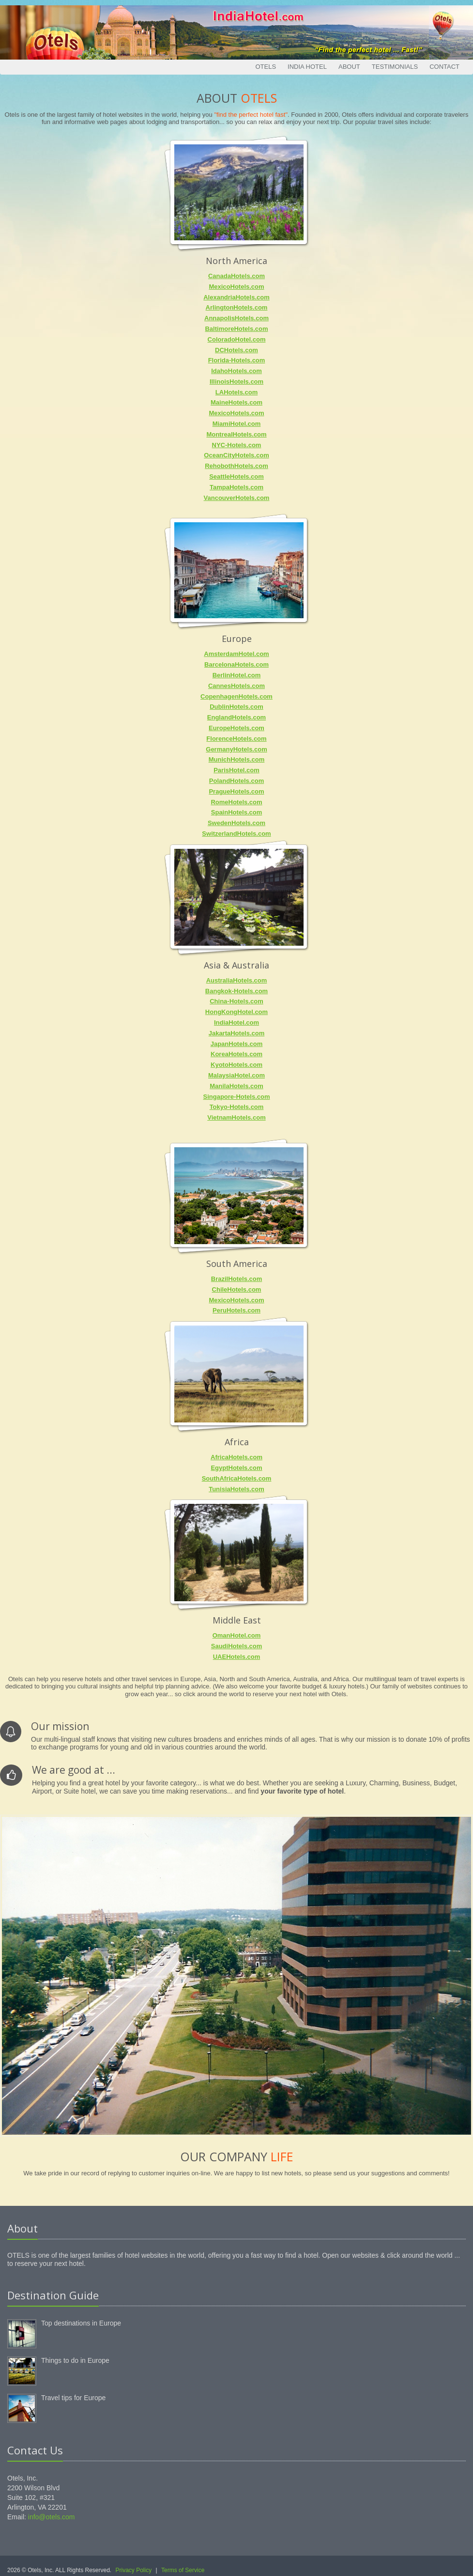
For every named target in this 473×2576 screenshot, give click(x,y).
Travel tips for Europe (73, 2398)
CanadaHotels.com (236, 276)
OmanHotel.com (237, 1635)
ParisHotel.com (236, 770)
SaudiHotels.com (236, 1646)
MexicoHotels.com (236, 286)
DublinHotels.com (236, 706)
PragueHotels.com (236, 791)
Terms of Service (182, 2570)
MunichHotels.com (237, 759)
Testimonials (395, 66)
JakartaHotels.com (237, 1033)
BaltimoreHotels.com (236, 328)
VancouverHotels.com (237, 497)
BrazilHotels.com (236, 1278)
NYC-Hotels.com (236, 445)
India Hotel (307, 66)
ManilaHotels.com (236, 1086)
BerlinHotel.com (237, 675)
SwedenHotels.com (236, 823)
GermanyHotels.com (236, 749)
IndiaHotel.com (236, 1022)
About (349, 66)
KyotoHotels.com (236, 1064)
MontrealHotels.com (236, 434)
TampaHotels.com (236, 487)
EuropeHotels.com (236, 728)
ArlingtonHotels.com (237, 307)
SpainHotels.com (236, 812)
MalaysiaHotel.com (236, 1075)
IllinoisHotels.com (236, 381)
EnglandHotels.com (236, 717)
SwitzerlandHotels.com (236, 833)
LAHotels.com (236, 392)
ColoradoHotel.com (237, 339)
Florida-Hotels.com (236, 360)
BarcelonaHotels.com (236, 664)
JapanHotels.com (237, 1043)
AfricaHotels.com (236, 1457)
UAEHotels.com (236, 1656)
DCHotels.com (236, 350)
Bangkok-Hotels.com (236, 991)
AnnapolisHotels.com (236, 318)
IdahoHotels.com (236, 371)
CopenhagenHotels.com (236, 696)
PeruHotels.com (236, 1310)
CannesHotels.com (236, 685)
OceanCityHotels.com (236, 455)
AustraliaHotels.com (236, 980)
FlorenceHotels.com (236, 738)
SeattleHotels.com (236, 476)
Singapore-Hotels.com (236, 1096)
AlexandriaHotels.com (236, 297)
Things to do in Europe (75, 2360)
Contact (444, 66)
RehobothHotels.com (236, 465)
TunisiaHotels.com (236, 1489)
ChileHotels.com (236, 1289)
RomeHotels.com (236, 802)
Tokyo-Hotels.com (237, 1106)
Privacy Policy (134, 2570)
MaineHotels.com (236, 402)
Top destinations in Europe (81, 2323)
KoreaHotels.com (236, 1054)
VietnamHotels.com (236, 1117)
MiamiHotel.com (237, 423)
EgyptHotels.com (236, 1467)
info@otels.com (51, 2517)
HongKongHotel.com (236, 1011)
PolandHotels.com (236, 780)
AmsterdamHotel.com (236, 653)
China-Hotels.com (236, 1001)
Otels (265, 66)
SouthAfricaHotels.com (237, 1478)
